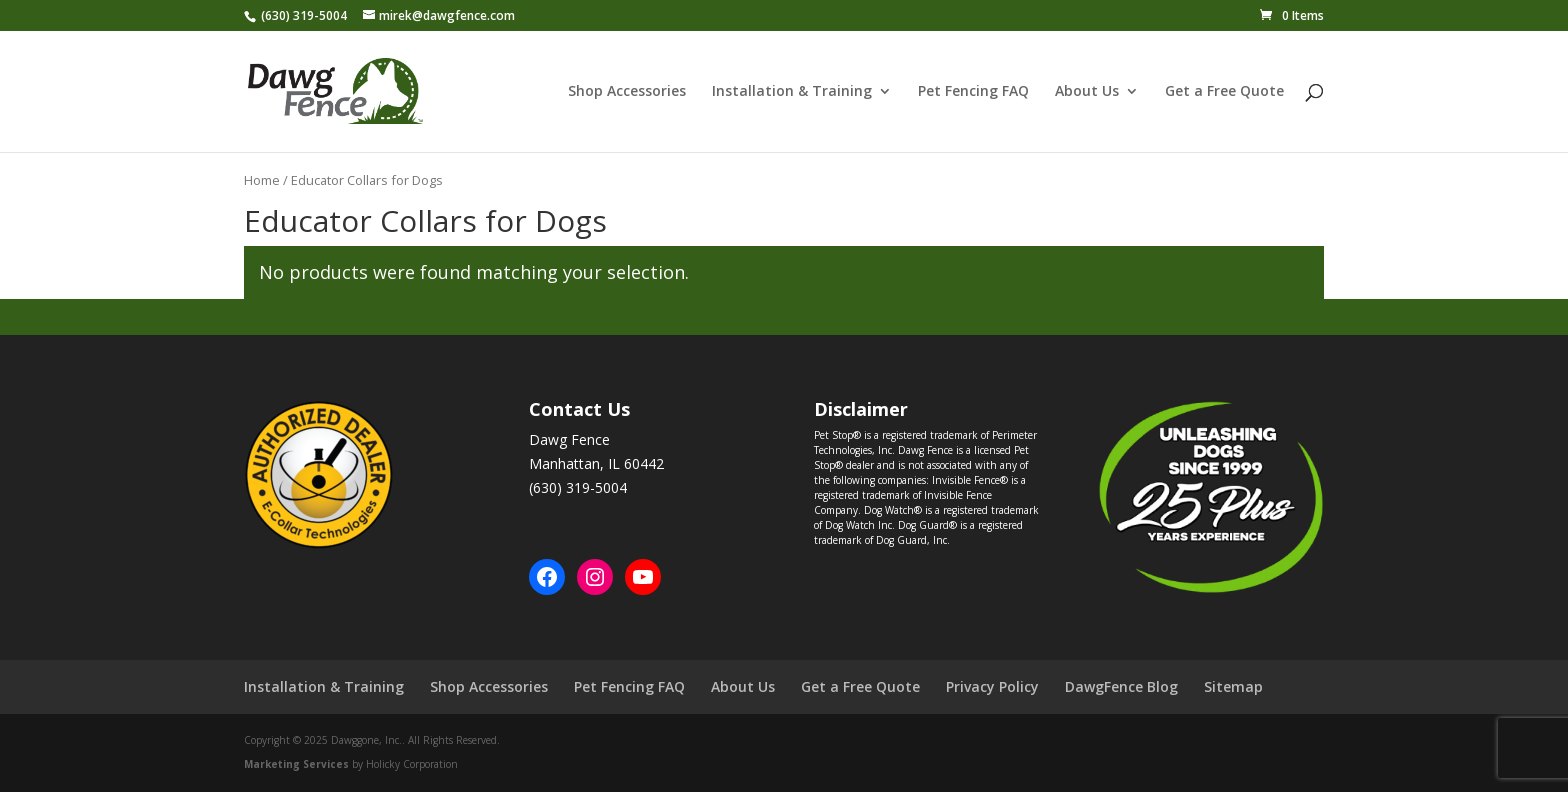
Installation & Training (792, 92)
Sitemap (1233, 686)
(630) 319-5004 (304, 15)
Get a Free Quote (1224, 92)
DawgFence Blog (1121, 686)
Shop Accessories (627, 92)
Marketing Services (296, 764)
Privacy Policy (992, 686)
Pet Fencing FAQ (973, 92)
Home (262, 180)
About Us (1087, 92)
